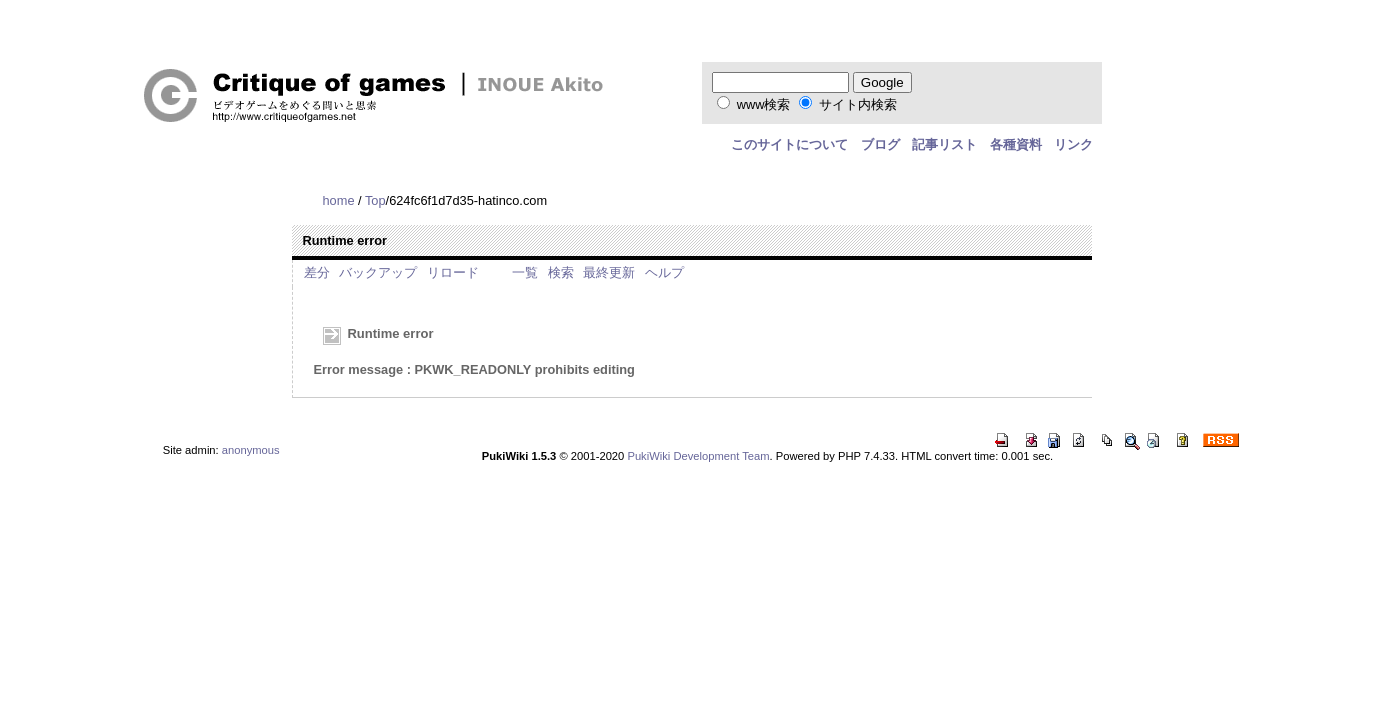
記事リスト (944, 144)
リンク (1073, 144)
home (338, 200)
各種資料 (1016, 144)
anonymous (251, 450)
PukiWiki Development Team (698, 456)
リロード (453, 272)
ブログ (880, 144)
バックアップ (378, 272)
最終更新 (609, 272)
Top (375, 200)
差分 (317, 272)
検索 (561, 272)
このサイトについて (789, 144)
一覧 (525, 272)
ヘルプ (664, 272)
